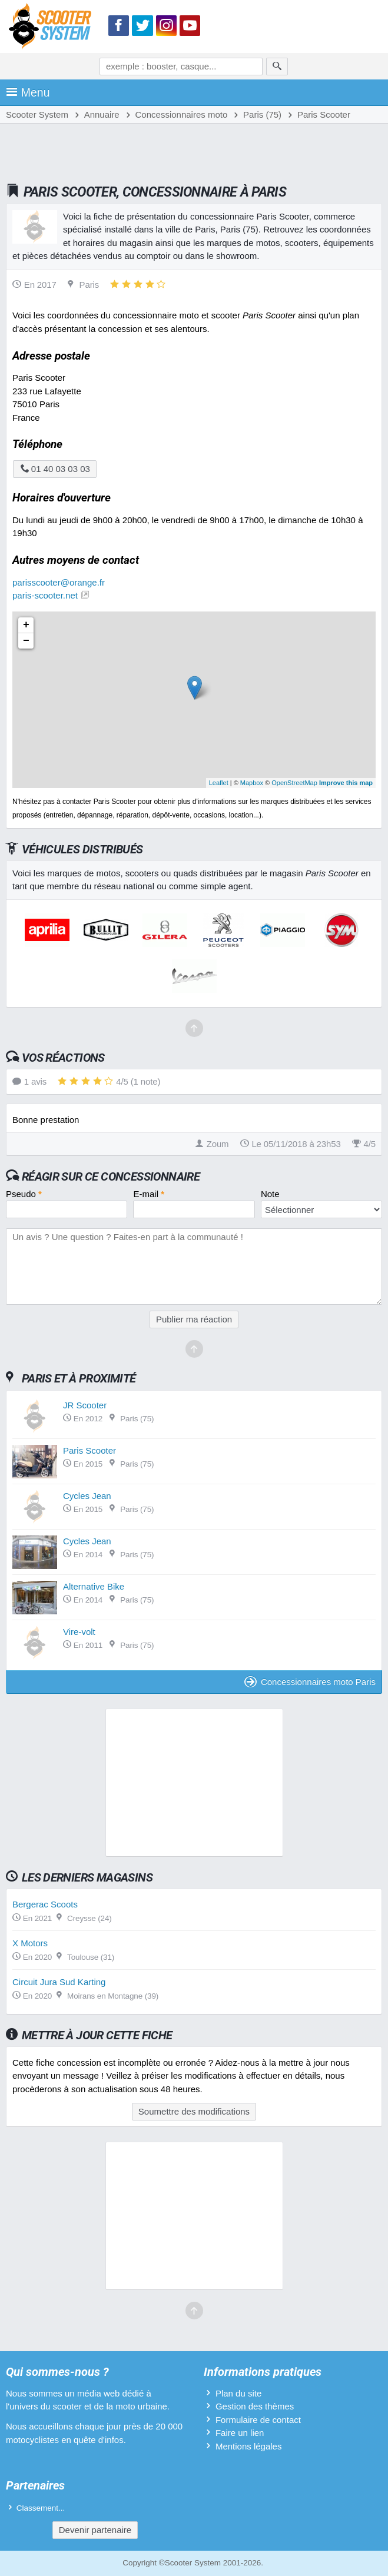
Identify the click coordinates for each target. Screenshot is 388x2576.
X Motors (30, 1943)
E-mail (148, 1194)
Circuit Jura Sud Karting (58, 1982)
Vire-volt (79, 1632)
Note (270, 1194)
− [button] (26, 641)
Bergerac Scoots (45, 1904)
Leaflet (218, 782)
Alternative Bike (93, 1586)
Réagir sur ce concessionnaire (111, 1176)
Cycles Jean (87, 1496)
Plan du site (238, 2393)
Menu (28, 92)
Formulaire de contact (258, 2420)
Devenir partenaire (95, 2530)
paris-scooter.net (45, 595)
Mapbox (251, 782)
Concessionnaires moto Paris (310, 1682)
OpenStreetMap (294, 782)
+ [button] (26, 625)
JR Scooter (85, 1405)
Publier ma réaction (194, 1319)
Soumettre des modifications (194, 2111)
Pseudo (24, 1194)
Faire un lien (239, 2433)
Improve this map (346, 782)
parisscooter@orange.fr (58, 582)
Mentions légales (248, 2446)
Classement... (40, 2508)
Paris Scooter (89, 1450)
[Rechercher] (277, 66)
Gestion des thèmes (254, 2406)
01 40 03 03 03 (54, 469)
